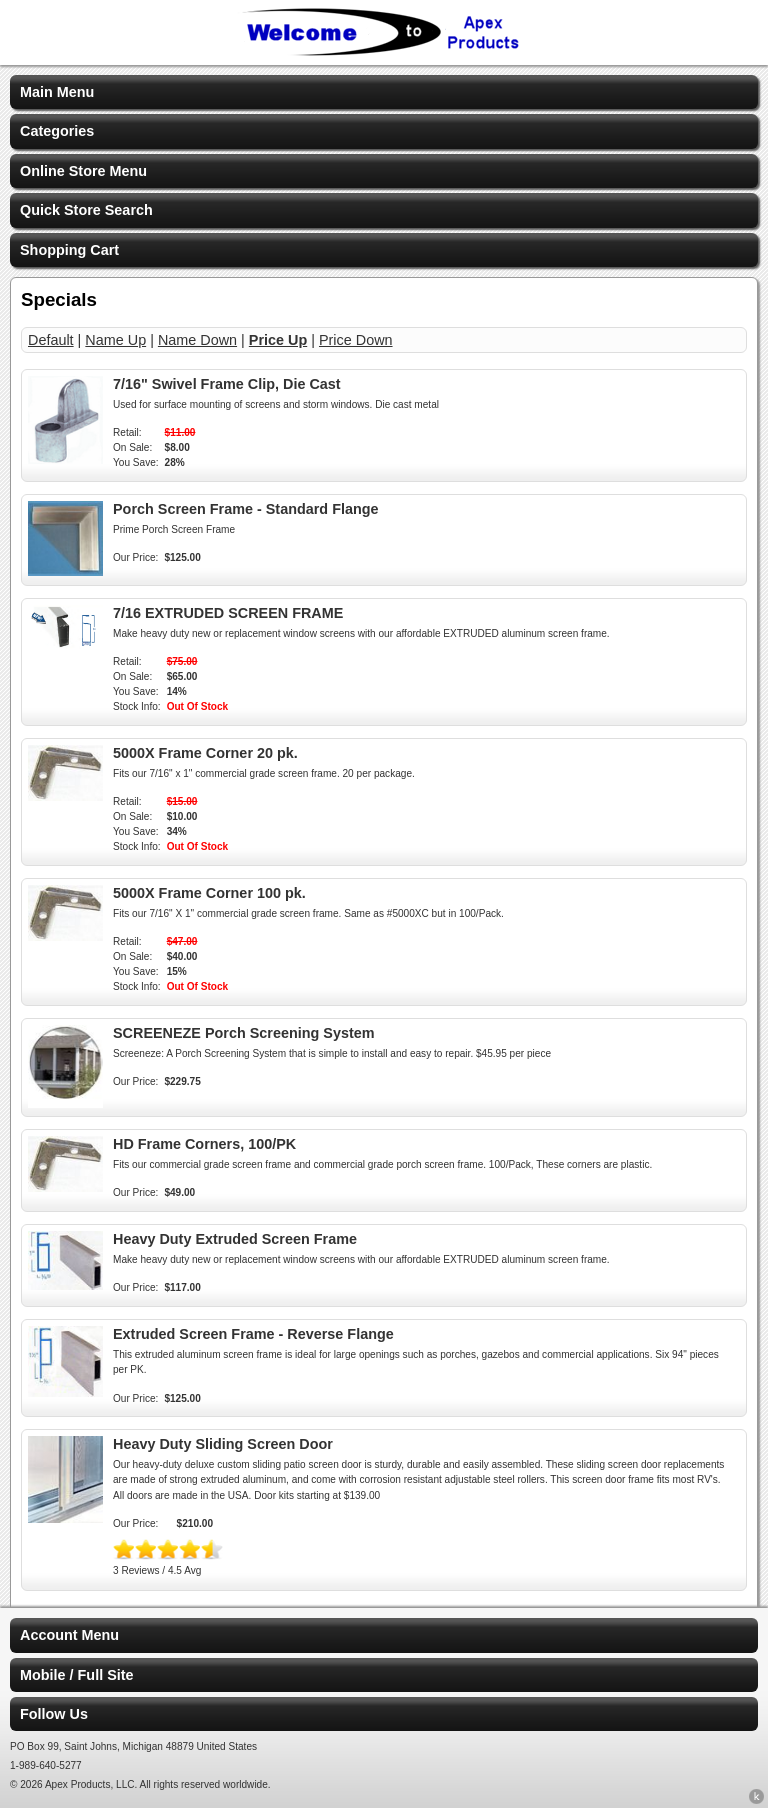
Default (51, 340)
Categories (57, 131)
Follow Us (54, 1714)
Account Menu (69, 1635)
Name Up (115, 340)
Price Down (356, 340)
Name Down (197, 340)
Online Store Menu (83, 171)
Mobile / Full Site (77, 1675)
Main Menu (57, 92)
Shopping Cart (69, 250)
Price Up (278, 340)
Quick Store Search (86, 210)
